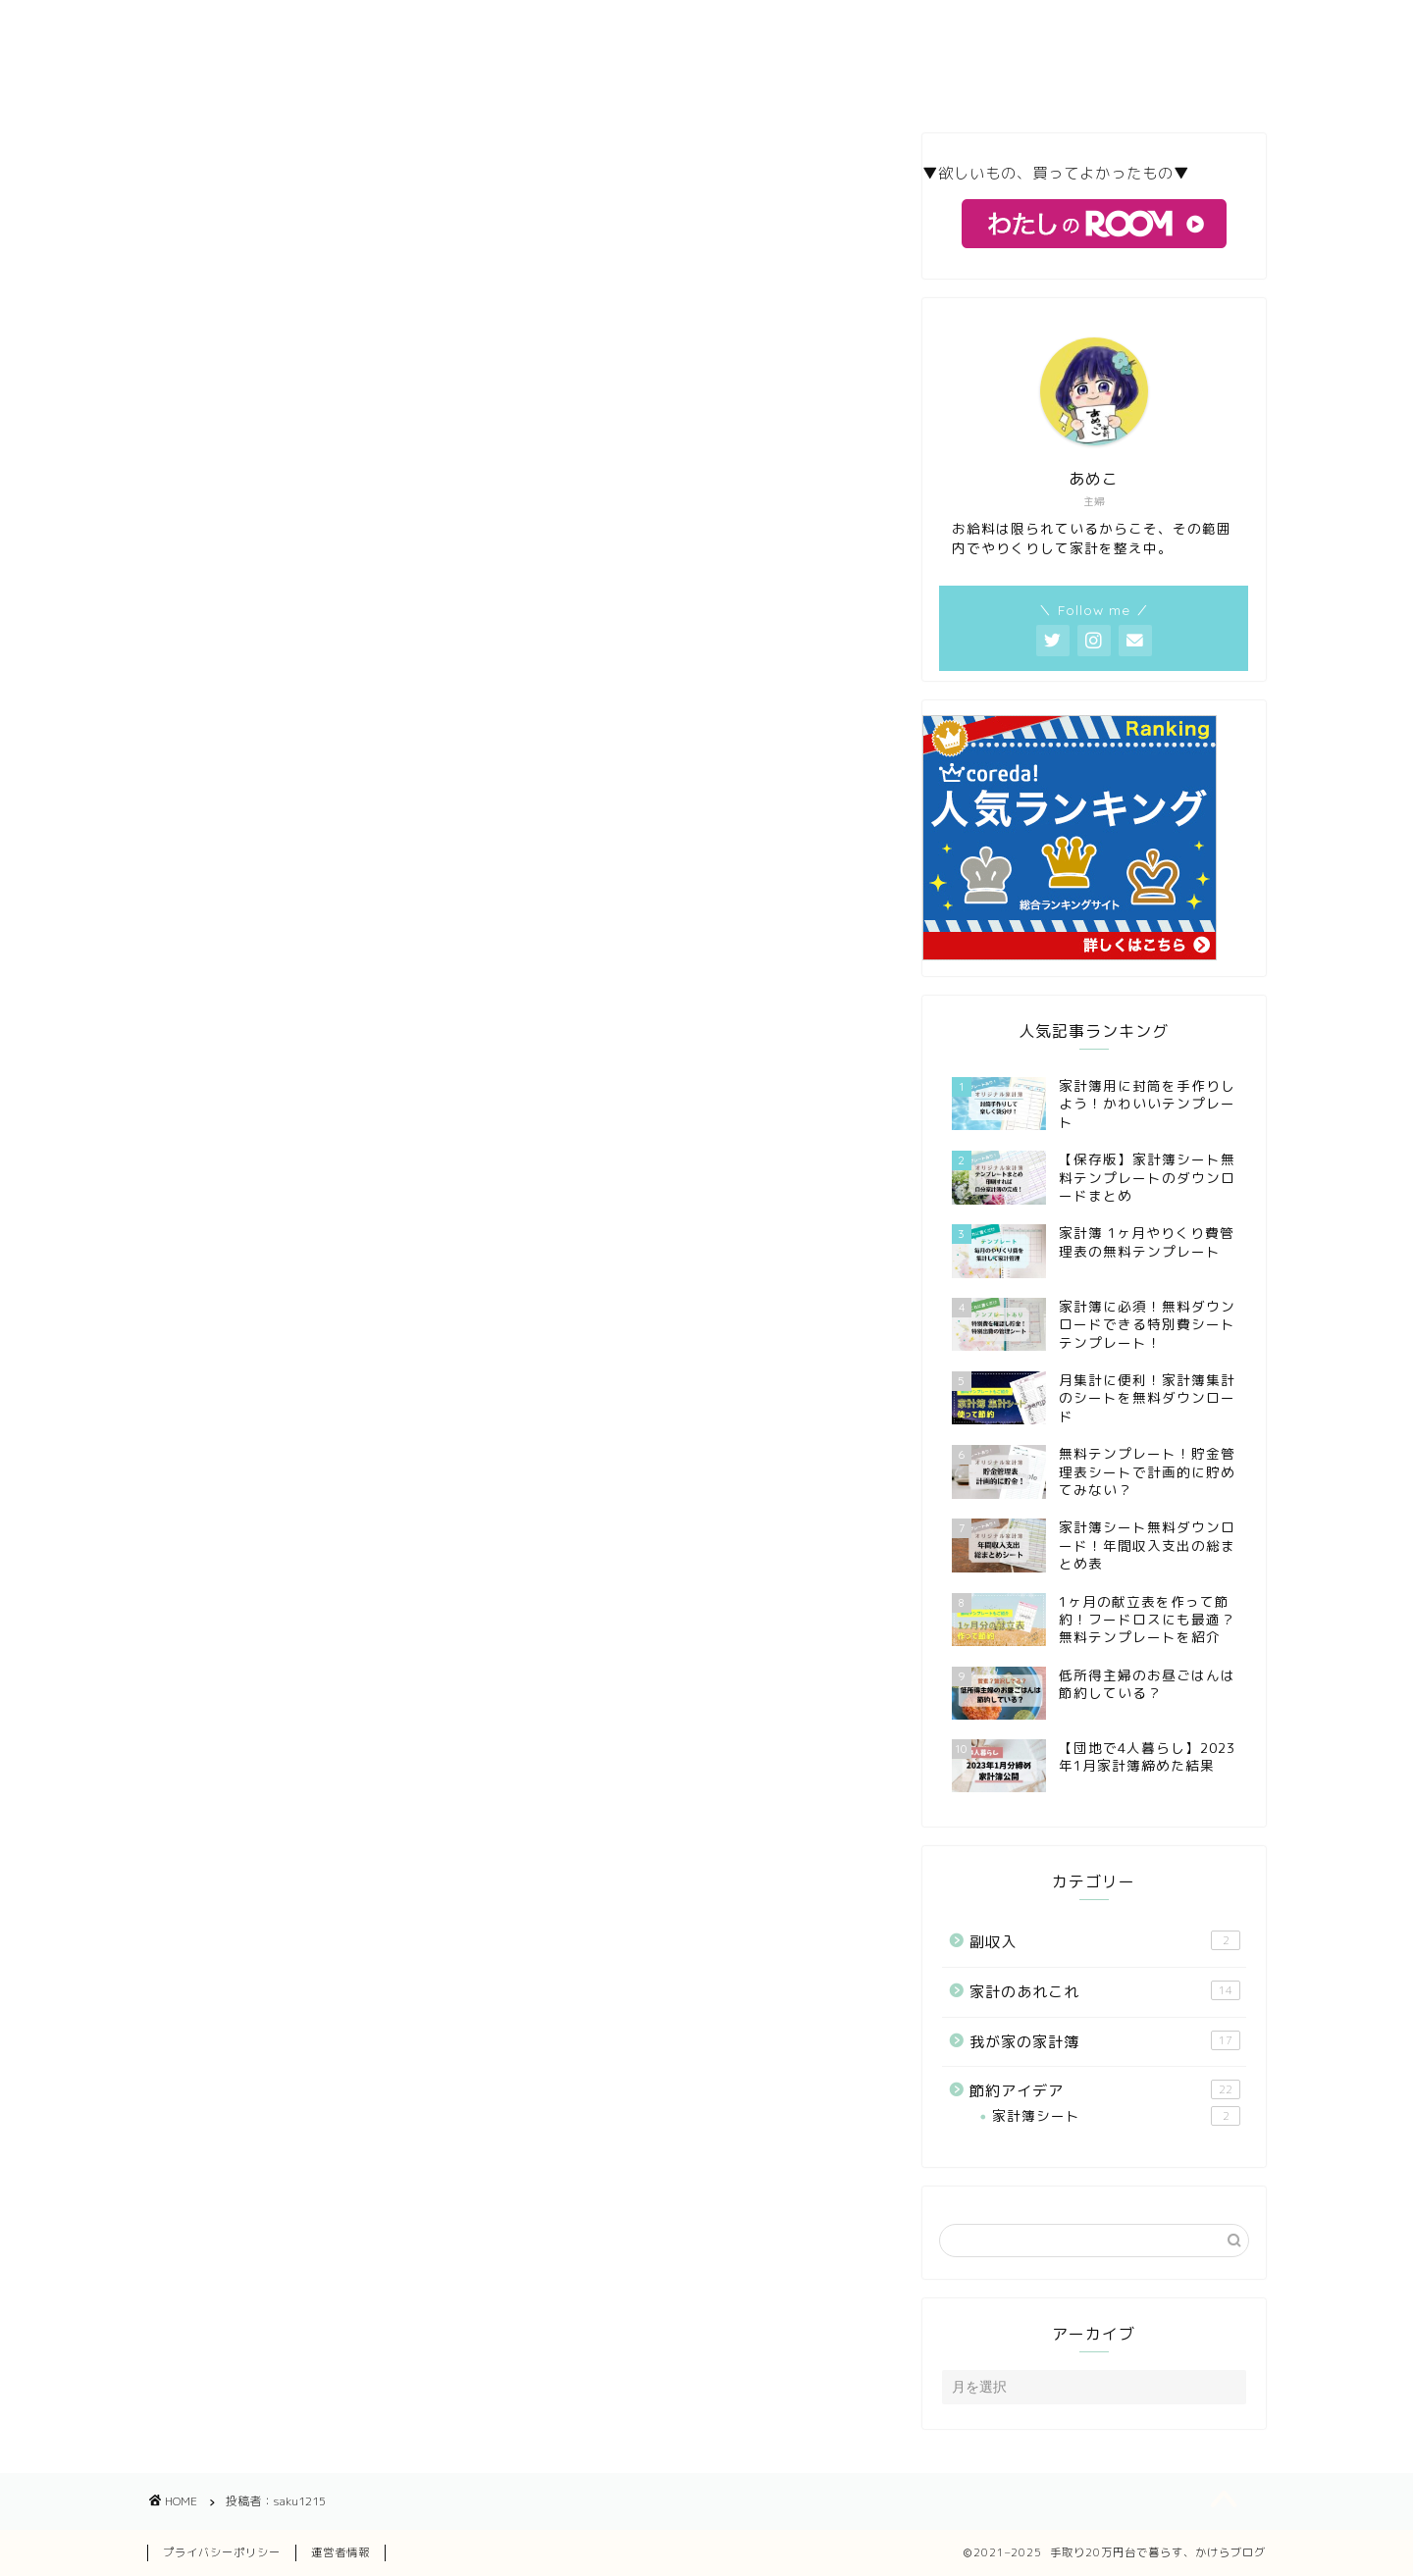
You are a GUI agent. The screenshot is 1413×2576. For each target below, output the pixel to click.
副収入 (1104, 1941)
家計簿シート (1116, 2116)
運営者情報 (340, 2552)
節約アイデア (1104, 2090)
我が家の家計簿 (1104, 2041)
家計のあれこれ (1104, 1991)
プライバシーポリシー (222, 2552)
